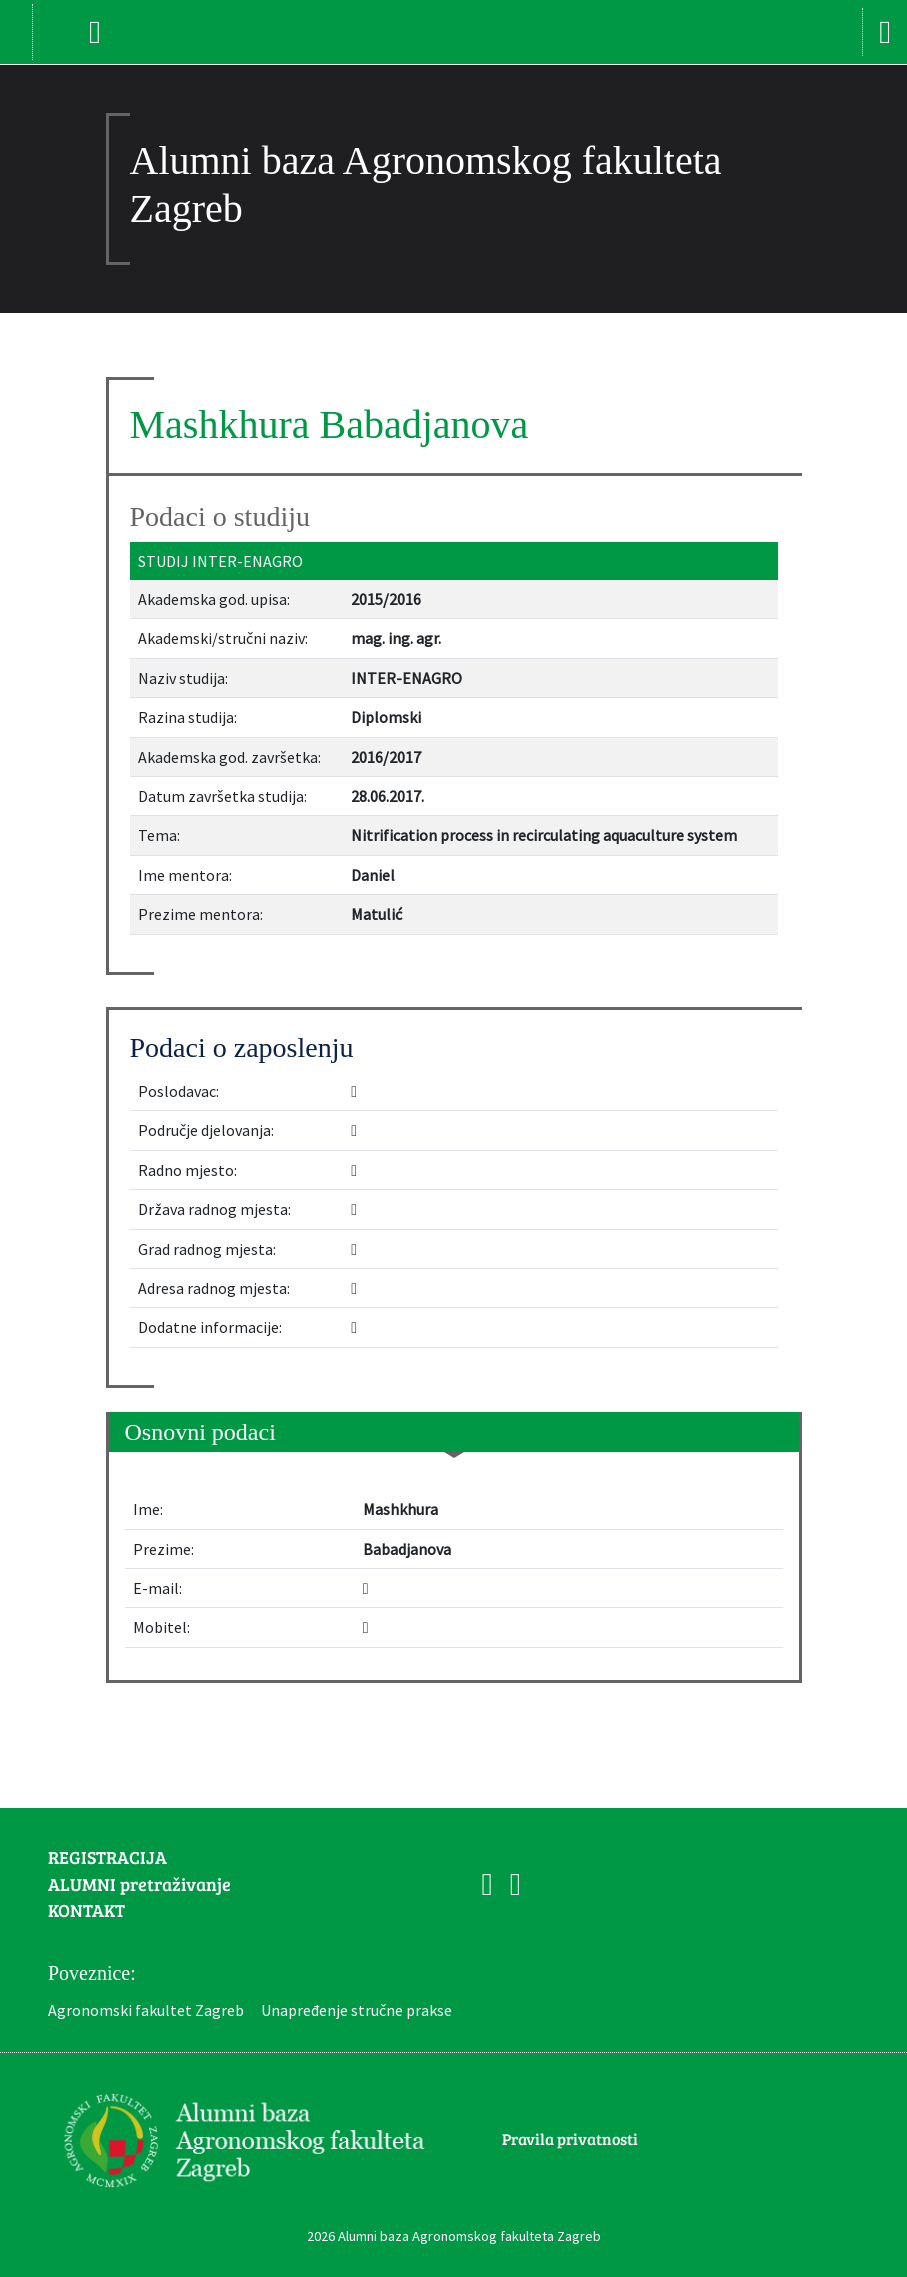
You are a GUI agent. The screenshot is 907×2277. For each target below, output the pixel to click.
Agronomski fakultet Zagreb (146, 2010)
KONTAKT (86, 1910)
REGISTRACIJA (107, 1857)
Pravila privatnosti (570, 2138)
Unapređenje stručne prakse (356, 2010)
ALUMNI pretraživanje (139, 1884)
